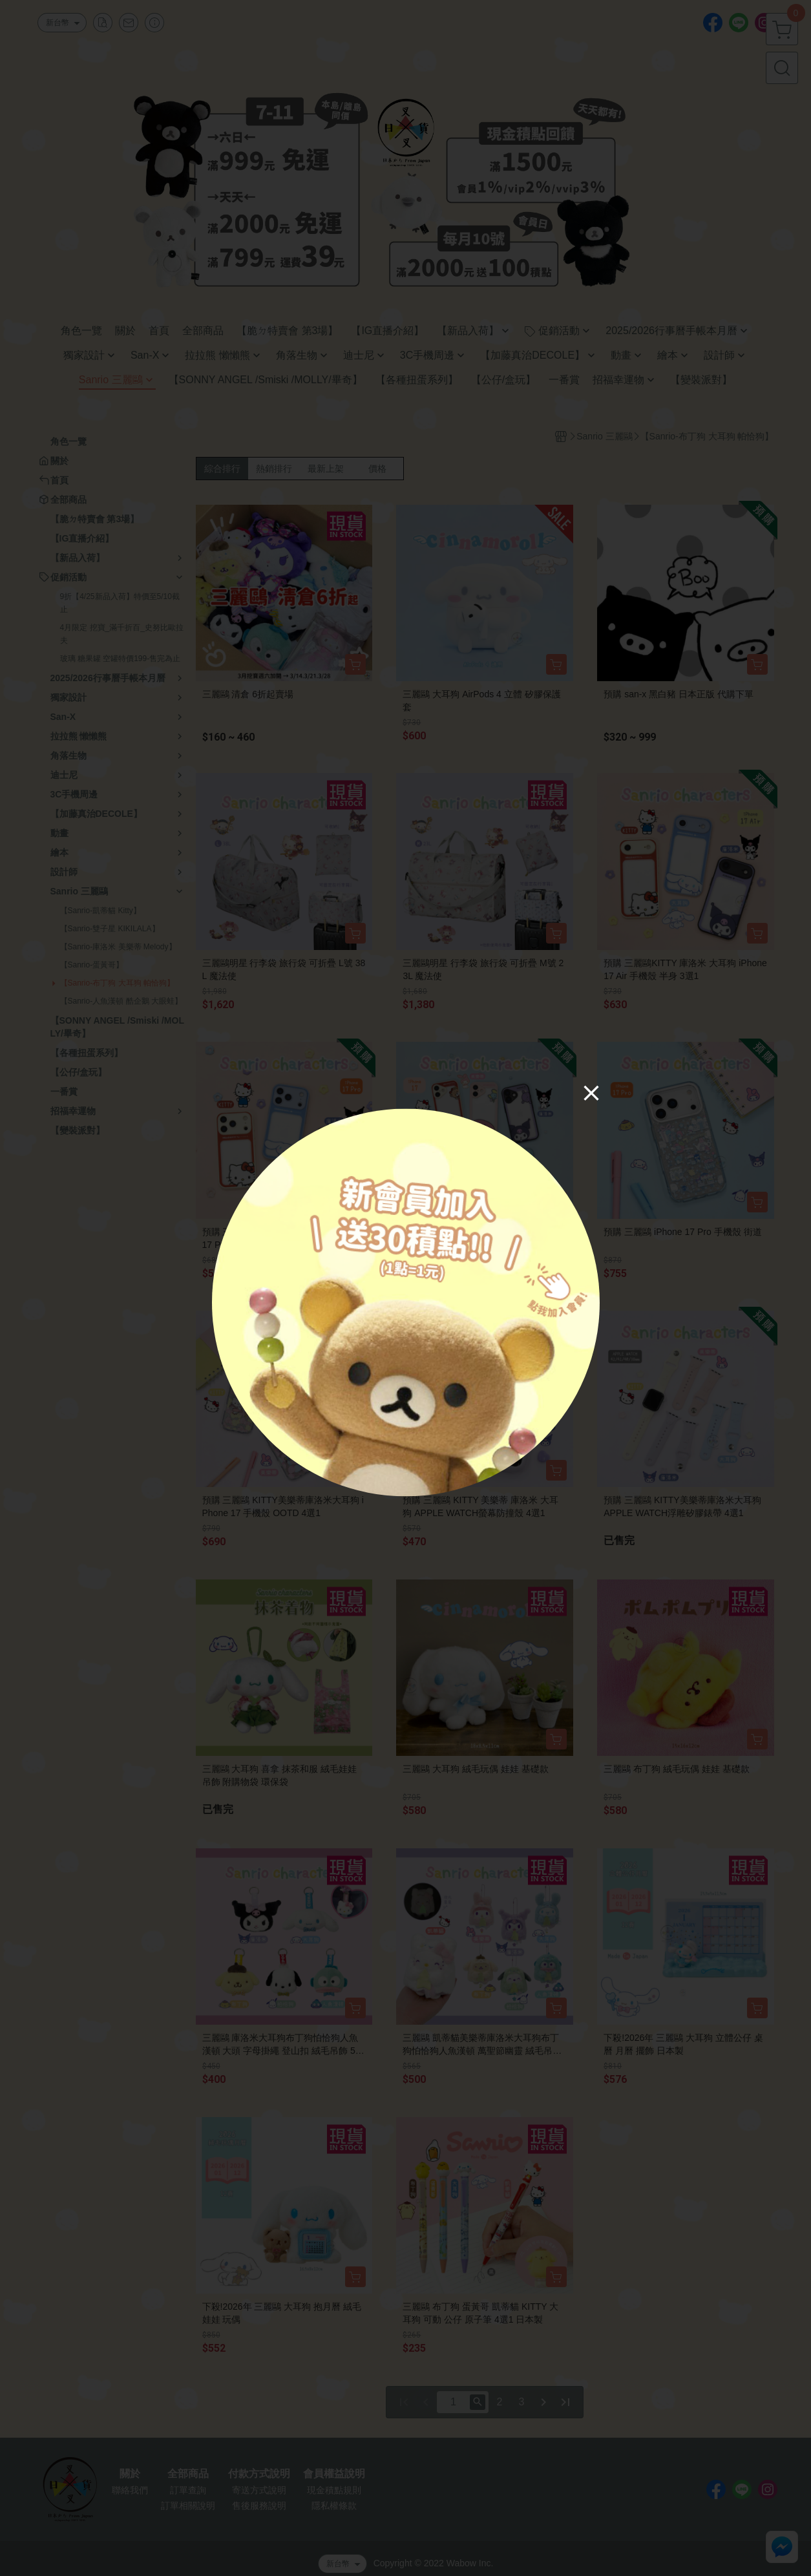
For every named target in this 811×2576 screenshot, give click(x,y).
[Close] (591, 1093)
